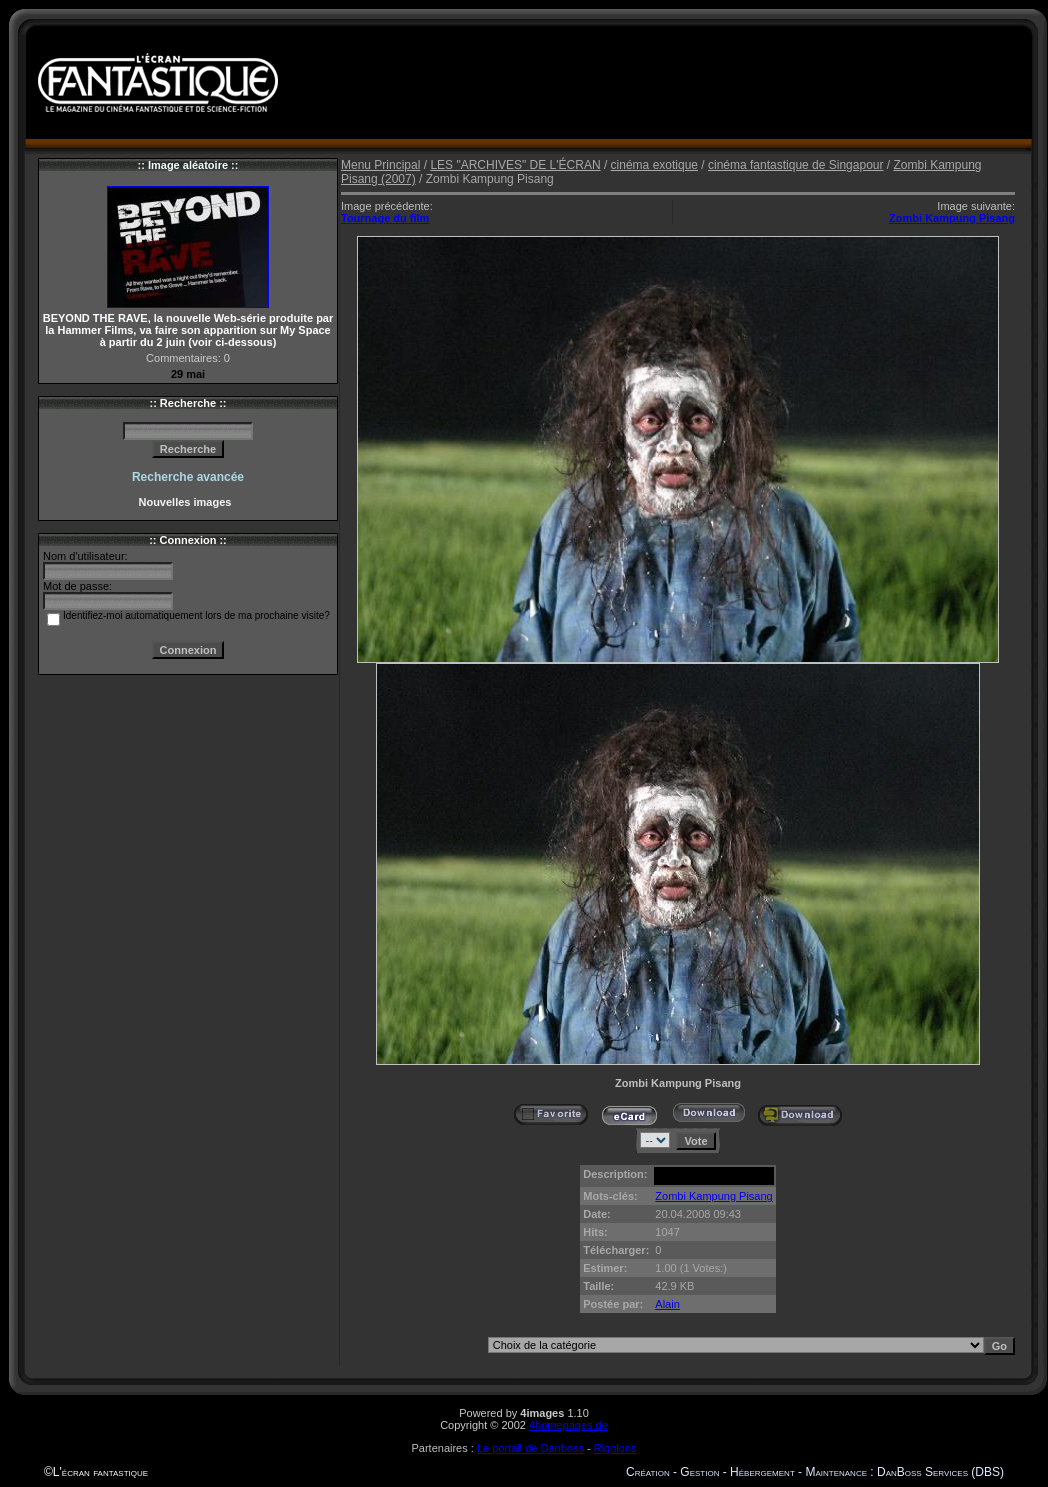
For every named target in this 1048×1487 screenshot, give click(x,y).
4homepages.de (568, 1425)
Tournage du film (385, 218)
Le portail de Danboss (530, 1448)
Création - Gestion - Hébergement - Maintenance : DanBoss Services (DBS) (815, 1472)
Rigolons (615, 1448)
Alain (667, 1304)
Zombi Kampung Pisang (952, 218)
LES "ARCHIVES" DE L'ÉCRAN (515, 165)
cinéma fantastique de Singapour (795, 165)
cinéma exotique (654, 165)
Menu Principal (380, 165)
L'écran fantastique (100, 1472)
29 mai (188, 374)
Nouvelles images (187, 502)
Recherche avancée (188, 477)
